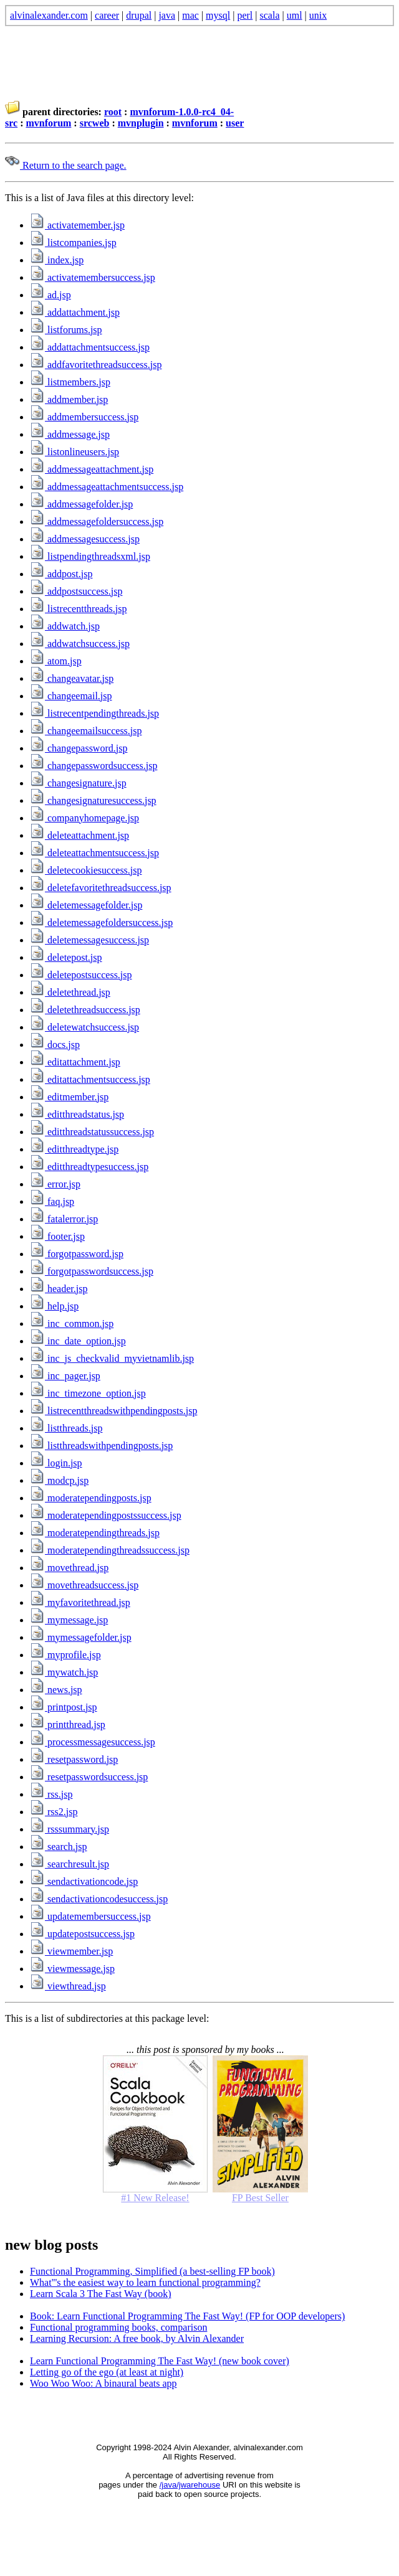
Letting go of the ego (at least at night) (106, 2372)
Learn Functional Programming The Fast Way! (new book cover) (159, 2361)
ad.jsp (50, 295)
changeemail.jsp (71, 696)
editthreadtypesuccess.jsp (89, 1166)
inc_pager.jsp (65, 1376)
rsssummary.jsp (69, 1829)
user (235, 123)
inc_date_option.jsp (78, 1341)
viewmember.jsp (71, 1951)
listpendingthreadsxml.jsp (90, 556)
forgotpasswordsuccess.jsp (91, 1271)
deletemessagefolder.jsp (86, 905)
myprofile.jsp (65, 1654)
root (113, 111)
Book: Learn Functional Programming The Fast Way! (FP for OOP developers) (187, 2316)
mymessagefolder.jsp (81, 1637)
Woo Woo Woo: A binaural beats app (103, 2383)
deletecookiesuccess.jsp (86, 870)
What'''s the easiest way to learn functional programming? (145, 2282)
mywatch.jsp (64, 1672)
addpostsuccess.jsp (76, 591)
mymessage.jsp (69, 1620)
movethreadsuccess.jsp (84, 1585)
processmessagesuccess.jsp (92, 1742)
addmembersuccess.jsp (84, 417)
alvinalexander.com (49, 15)
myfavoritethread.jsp (80, 1602)
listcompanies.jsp (73, 242)
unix (318, 15)
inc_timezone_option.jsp (88, 1393)
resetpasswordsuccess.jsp (89, 1777)
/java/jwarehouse (190, 2484)
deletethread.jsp (70, 992)
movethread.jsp (69, 1567)
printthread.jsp (67, 1724)
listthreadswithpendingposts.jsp (101, 1445)
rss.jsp (51, 1794)
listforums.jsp (66, 329)
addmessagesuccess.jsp (85, 539)
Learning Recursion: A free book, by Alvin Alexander (137, 2338)
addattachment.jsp (75, 312)
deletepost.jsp (66, 957)
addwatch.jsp (65, 626)
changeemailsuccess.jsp (86, 730)
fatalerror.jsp (64, 1219)
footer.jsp (57, 1236)
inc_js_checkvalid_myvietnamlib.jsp (112, 1358)
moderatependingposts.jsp (90, 1498)
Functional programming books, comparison (118, 2327)
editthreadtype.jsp (74, 1149)
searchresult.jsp (69, 1864)
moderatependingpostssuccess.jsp (105, 1515)
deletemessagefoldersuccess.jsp (101, 922)
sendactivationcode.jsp (84, 1881)
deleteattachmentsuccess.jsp (94, 852)
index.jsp (57, 260)
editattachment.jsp (75, 1062)
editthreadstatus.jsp (77, 1114)
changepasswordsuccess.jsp (93, 765)
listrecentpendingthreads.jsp (94, 713)
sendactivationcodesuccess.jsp (99, 1899)
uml (294, 15)
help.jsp (54, 1306)
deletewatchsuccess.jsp (84, 1027)
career (107, 15)
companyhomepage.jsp (84, 818)
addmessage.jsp (70, 434)
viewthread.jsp (68, 1986)
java (166, 15)
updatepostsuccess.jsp (82, 1933)
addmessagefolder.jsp (81, 504)
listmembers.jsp (70, 382)
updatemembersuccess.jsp (90, 1916)
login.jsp (56, 1463)
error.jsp (55, 1184)
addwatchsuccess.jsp (80, 643)
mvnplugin (141, 123)
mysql (218, 15)
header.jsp (58, 1288)
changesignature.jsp (78, 783)
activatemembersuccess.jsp (92, 277)
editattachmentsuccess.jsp (90, 1079)
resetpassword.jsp (74, 1759)
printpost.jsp (63, 1707)
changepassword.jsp (78, 748)
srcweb (95, 123)
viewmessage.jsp (72, 1968)
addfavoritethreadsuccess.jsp (95, 364)
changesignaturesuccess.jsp (93, 800)
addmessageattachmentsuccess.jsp (106, 486)
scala (270, 15)
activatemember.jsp (77, 225)
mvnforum (48, 123)
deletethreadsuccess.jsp (85, 1009)
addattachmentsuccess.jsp (90, 347)
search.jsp (58, 1846)
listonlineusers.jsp (74, 451)
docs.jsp (55, 1044)
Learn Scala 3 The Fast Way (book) (100, 2293)
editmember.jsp (69, 1097)
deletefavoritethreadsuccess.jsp (100, 887)
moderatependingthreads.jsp (95, 1532)
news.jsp (56, 1689)
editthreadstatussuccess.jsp (92, 1131)
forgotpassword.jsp (76, 1253)
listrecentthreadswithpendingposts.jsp (113, 1410)
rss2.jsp (53, 1811)
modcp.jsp (59, 1480)
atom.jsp (56, 661)
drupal (138, 15)
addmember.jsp (69, 399)
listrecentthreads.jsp (78, 608)
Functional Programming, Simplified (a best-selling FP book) (152, 2271)
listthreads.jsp (66, 1428)
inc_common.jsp (71, 1323)
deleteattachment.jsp (79, 835)
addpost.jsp (61, 574)
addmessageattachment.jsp (91, 469)
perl (244, 15)
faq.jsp (52, 1201)
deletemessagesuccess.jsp (89, 940)
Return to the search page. (66, 165)
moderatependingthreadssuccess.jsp (110, 1550)
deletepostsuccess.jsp (81, 975)
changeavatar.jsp (71, 678)
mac (190, 15)
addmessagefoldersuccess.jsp (96, 521)
